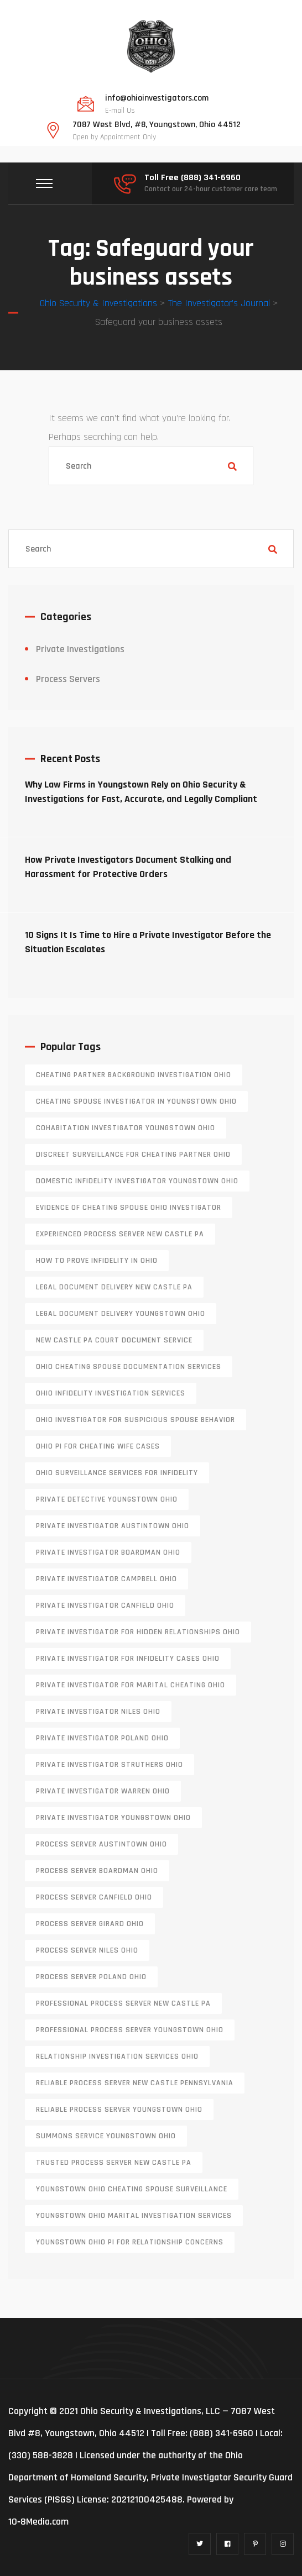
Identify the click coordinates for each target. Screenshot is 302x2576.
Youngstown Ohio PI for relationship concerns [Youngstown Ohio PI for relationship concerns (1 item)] (129, 2242)
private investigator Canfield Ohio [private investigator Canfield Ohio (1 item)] (105, 1605)
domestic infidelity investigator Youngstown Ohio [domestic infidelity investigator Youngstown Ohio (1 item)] (137, 1181)
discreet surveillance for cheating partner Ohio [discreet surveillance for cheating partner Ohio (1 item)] (133, 1155)
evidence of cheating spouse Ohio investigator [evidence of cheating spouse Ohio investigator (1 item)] (128, 1208)
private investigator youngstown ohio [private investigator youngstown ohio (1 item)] (113, 1818)
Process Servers (68, 679)
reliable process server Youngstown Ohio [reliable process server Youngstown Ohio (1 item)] (119, 2110)
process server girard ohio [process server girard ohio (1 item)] (90, 1924)
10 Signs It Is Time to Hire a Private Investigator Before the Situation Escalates (148, 942)
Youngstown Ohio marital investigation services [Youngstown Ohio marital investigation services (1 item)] (134, 2216)
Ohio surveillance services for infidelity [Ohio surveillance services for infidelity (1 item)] (117, 1473)
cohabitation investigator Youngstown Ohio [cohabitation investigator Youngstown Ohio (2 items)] (125, 1128)
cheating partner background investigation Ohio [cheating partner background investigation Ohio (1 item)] (133, 1075)
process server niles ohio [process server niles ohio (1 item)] (87, 1950)
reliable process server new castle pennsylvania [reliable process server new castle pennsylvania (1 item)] (134, 2083)
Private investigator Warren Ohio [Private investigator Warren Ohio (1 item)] (103, 1791)
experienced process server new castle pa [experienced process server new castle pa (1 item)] (120, 1234)
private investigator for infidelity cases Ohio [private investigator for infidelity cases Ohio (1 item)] (128, 1659)
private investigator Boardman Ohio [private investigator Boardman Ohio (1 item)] (108, 1552)
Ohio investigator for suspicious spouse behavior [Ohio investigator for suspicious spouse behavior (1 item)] (135, 1420)
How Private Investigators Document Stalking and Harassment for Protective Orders (128, 866)
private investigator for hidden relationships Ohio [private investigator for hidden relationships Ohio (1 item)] (138, 1632)
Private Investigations (80, 649)
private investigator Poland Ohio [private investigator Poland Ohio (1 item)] (102, 1738)
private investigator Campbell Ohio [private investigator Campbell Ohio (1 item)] (106, 1579)
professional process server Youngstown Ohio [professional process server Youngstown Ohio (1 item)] (129, 2030)
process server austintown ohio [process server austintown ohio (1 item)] (101, 1844)
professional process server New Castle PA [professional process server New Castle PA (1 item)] (123, 2003)
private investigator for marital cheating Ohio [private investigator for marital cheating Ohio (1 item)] (130, 1685)
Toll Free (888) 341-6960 (192, 177)
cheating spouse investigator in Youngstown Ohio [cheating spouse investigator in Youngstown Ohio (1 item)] (136, 1101)
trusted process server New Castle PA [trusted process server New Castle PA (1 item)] (113, 2163)
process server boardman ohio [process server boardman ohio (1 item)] (97, 1871)
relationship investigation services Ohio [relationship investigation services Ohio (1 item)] (117, 2056)
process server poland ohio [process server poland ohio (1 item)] (91, 1977)
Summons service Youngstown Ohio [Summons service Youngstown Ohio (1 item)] (106, 2136)
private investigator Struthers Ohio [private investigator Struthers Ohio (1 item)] (109, 1765)
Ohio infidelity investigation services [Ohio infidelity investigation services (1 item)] (110, 1393)
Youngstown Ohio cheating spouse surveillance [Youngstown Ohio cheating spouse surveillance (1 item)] (131, 2189)
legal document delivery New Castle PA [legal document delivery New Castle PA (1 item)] (114, 1287)
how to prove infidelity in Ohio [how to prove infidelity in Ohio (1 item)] (97, 1261)
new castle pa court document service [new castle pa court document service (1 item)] (114, 1340)
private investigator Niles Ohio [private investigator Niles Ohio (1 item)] (98, 1712)
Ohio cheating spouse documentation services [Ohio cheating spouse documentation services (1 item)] (128, 1367)
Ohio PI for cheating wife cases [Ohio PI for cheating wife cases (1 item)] (98, 1446)
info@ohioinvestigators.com (157, 98)
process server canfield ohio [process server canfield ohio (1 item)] (94, 1897)
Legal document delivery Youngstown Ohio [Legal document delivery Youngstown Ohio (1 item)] (120, 1314)
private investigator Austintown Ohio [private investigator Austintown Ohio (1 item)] (112, 1526)
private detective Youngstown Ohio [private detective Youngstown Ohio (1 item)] (107, 1499)
